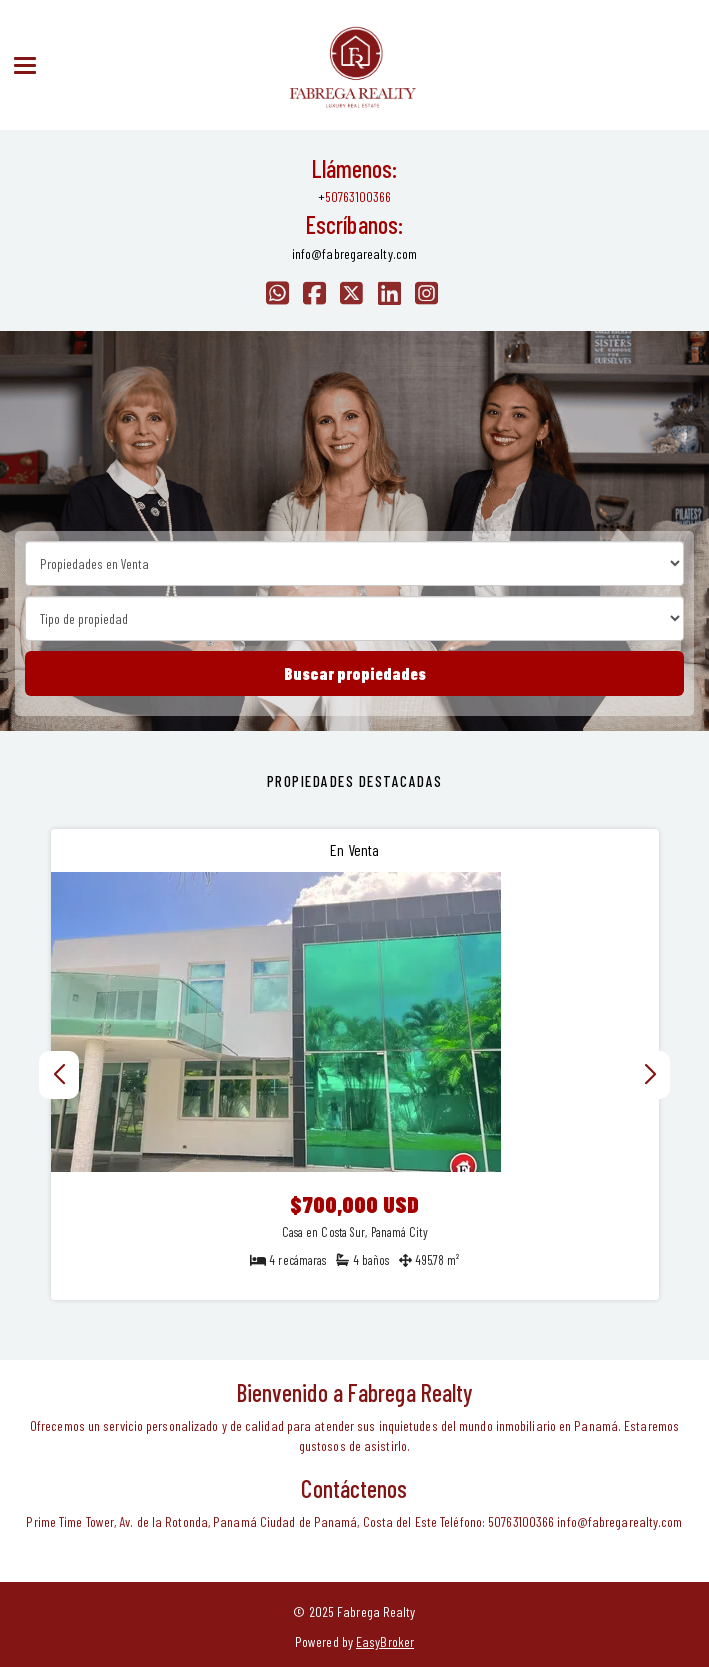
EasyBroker (385, 1641)
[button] (650, 1075)
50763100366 (358, 196)
